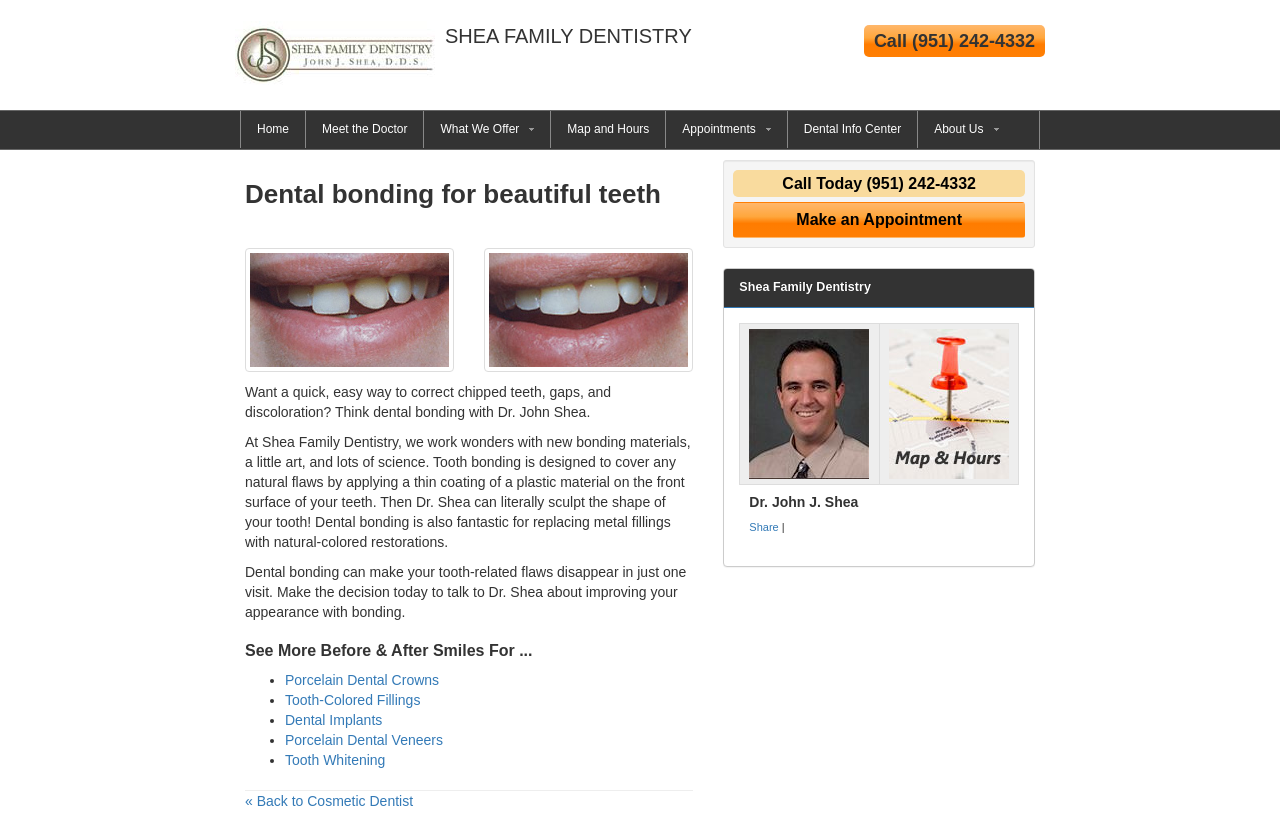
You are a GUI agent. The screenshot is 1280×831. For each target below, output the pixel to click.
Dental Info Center (852, 129)
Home (273, 129)
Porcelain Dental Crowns (362, 680)
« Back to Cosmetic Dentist (329, 801)
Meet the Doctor (364, 129)
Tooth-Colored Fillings (352, 700)
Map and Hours (608, 129)
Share (763, 527)
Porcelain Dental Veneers (364, 740)
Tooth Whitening (335, 760)
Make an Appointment (879, 219)
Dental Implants (333, 720)
